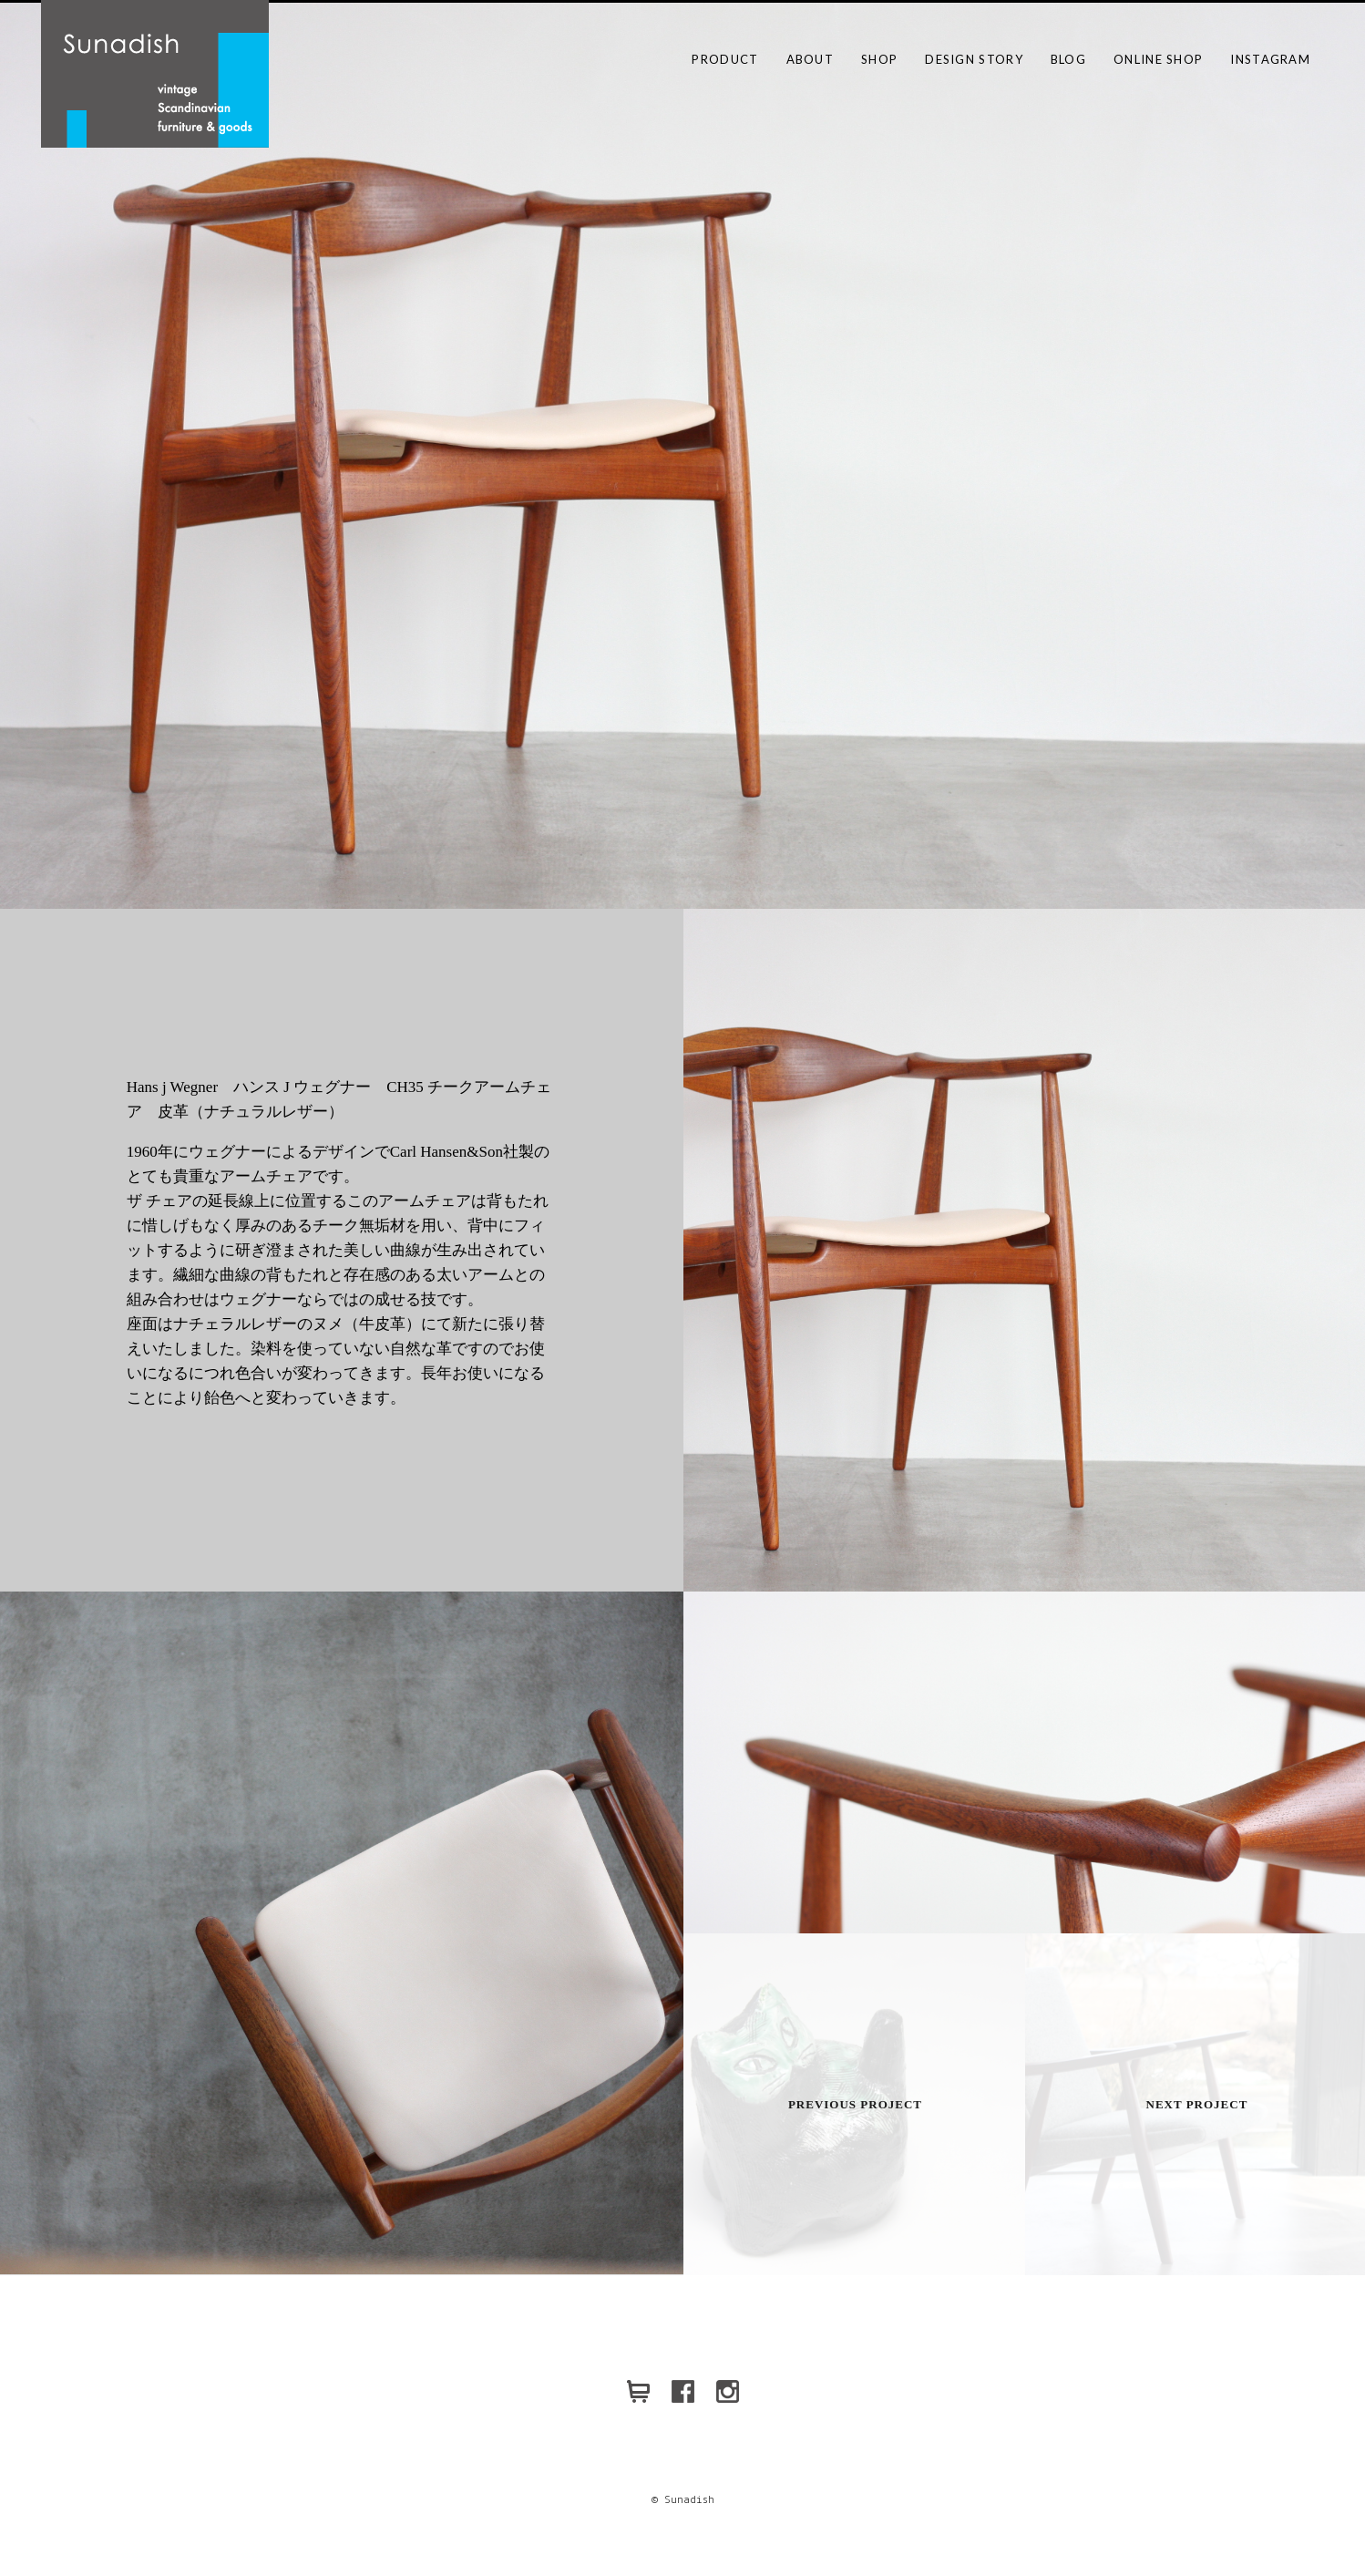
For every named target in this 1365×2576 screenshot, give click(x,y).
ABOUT (810, 59)
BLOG (1068, 59)
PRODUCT (725, 59)
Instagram (1270, 59)
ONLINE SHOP (1158, 59)
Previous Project (855, 2104)
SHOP (879, 59)
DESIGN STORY (974, 59)
